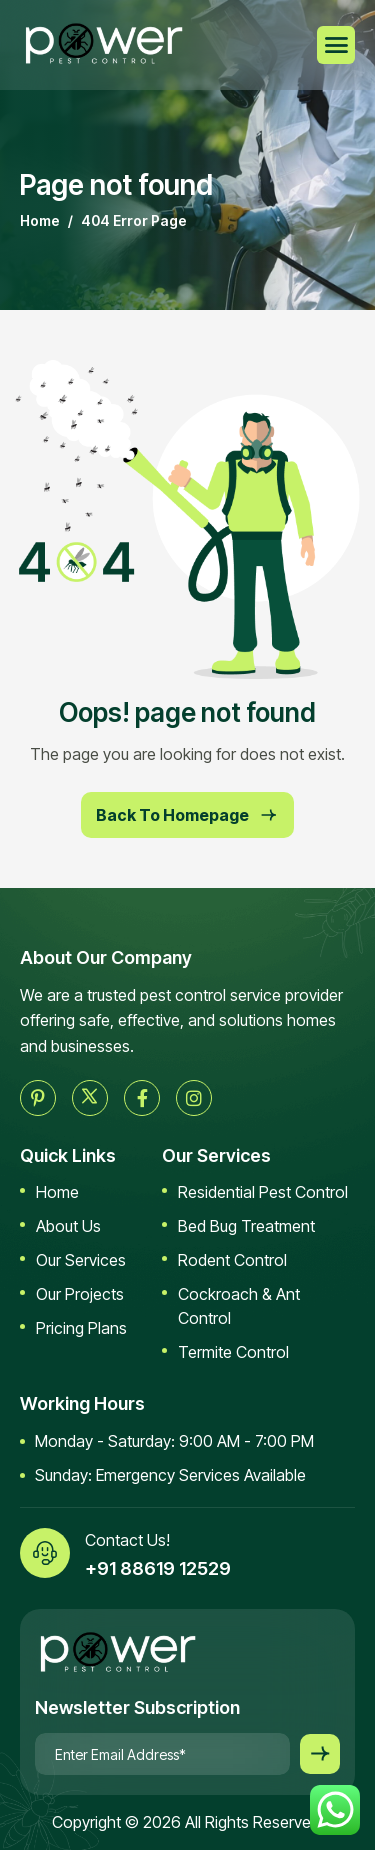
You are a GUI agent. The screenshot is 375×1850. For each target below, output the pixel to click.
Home (57, 1192)
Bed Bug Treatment (246, 1226)
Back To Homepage (187, 815)
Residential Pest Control (263, 1192)
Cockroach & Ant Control (239, 1306)
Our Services (81, 1260)
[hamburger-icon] (336, 45)
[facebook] (142, 1098)
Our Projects (80, 1294)
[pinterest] (38, 1098)
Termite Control (233, 1352)
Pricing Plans (81, 1328)
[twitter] (90, 1098)
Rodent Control (232, 1260)
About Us (68, 1226)
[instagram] (194, 1098)
